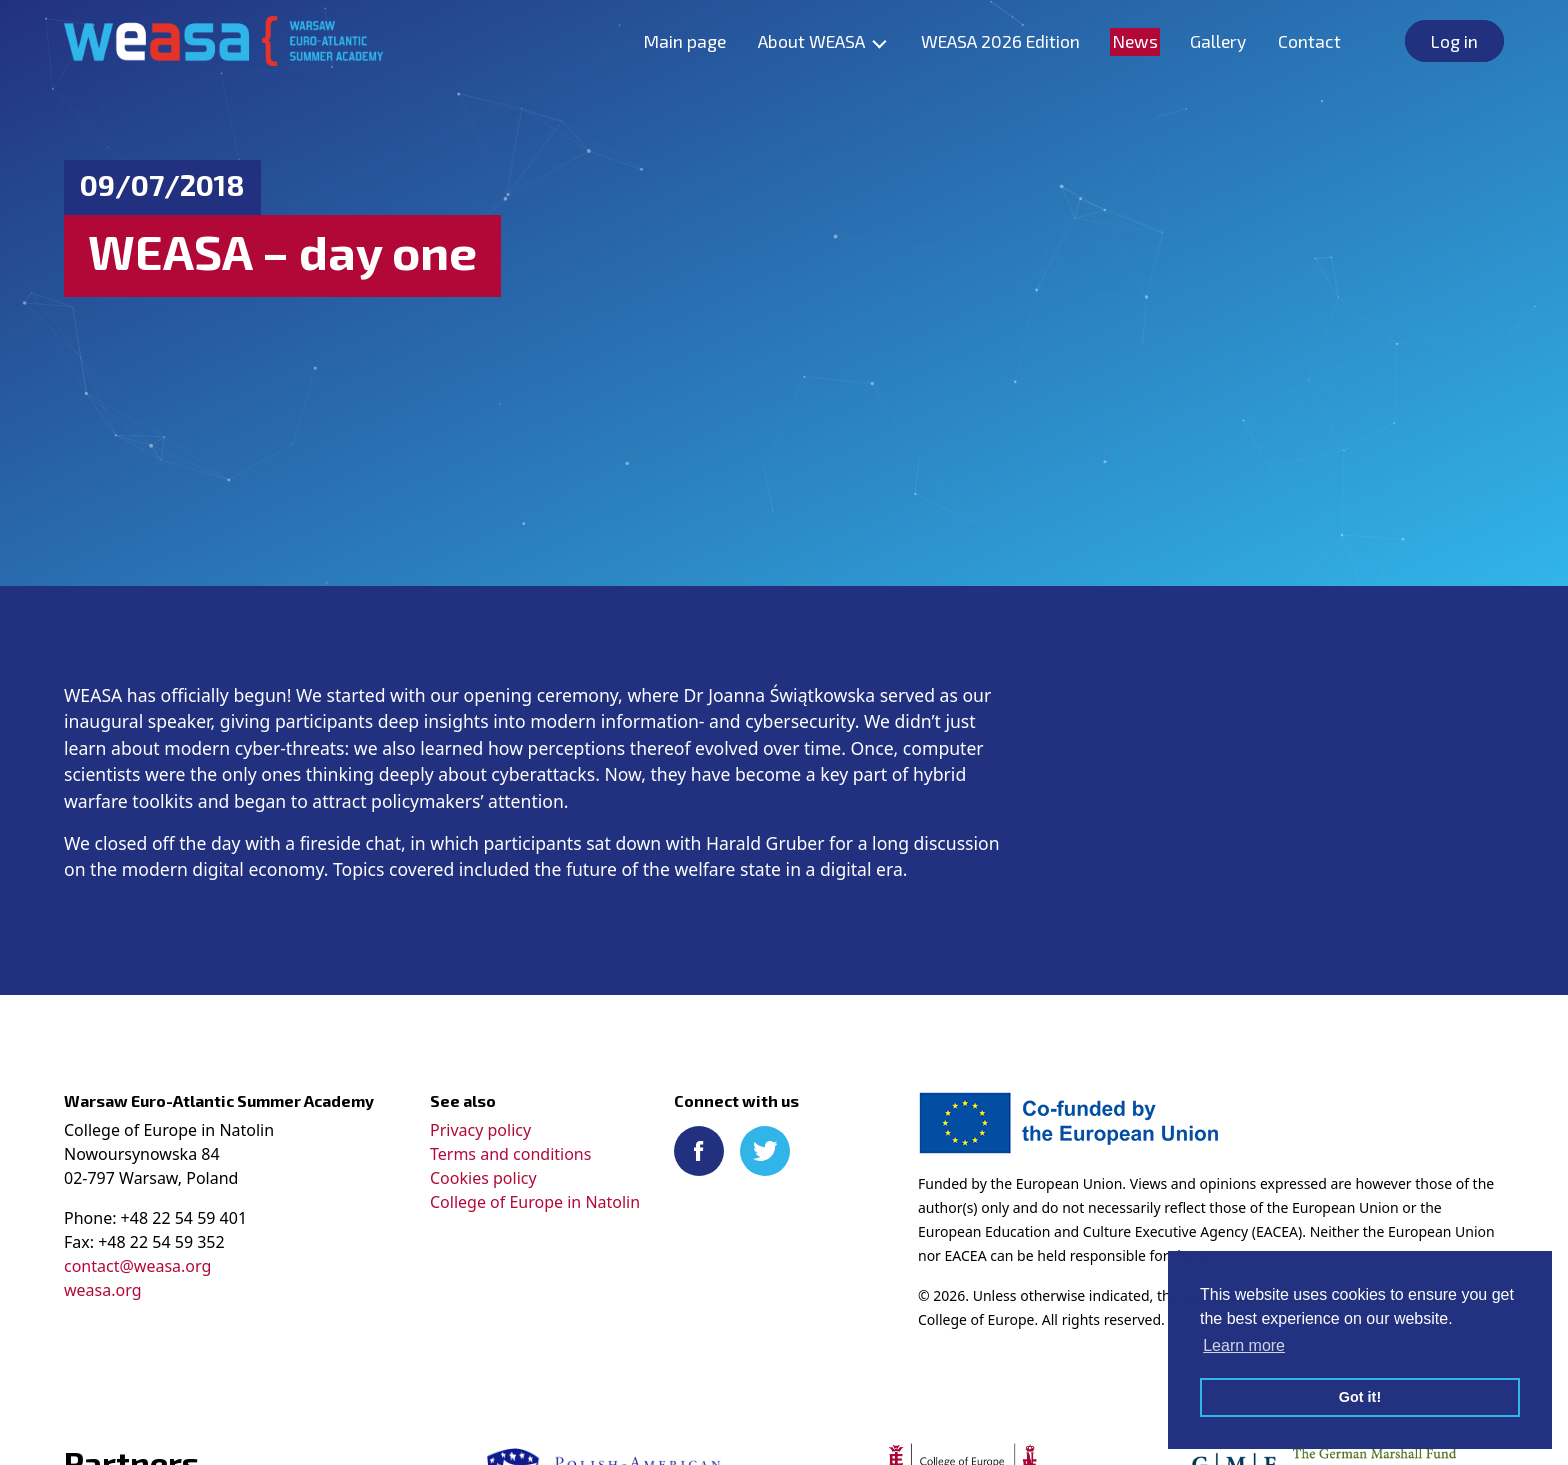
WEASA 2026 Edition (1000, 41)
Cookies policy (483, 1178)
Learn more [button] (1244, 1345)
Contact (1309, 41)
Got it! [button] (1360, 1397)
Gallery (1218, 41)
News (1135, 41)
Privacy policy (480, 1130)
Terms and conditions (510, 1154)
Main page (684, 41)
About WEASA (811, 41)
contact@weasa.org (137, 1266)
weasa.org (102, 1290)
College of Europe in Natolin (535, 1202)
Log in (1454, 41)
